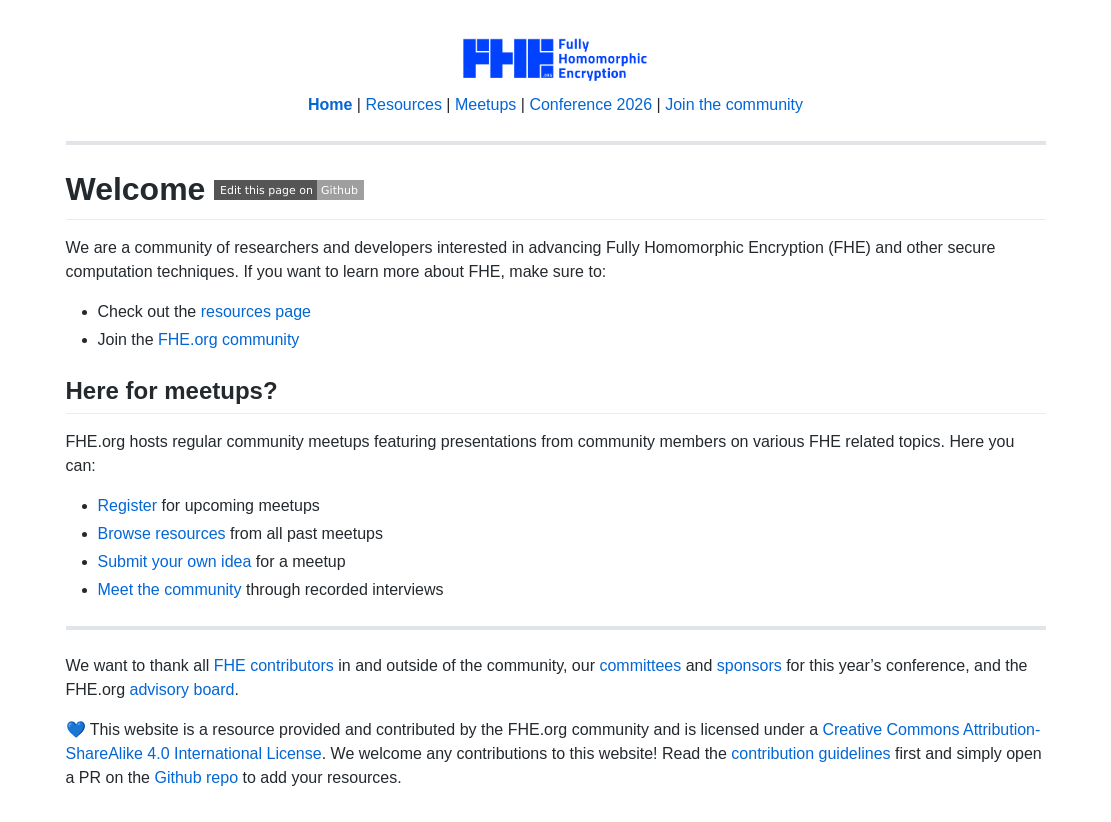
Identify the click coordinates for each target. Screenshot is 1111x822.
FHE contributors (274, 665)
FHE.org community (228, 339)
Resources (403, 104)
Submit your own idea (175, 561)
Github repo (196, 777)
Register (128, 505)
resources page (256, 311)
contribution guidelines (810, 753)
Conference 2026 (590, 104)
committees (640, 665)
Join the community (734, 104)
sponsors (749, 665)
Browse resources (162, 533)
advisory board (182, 689)
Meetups (485, 104)
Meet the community (170, 589)
